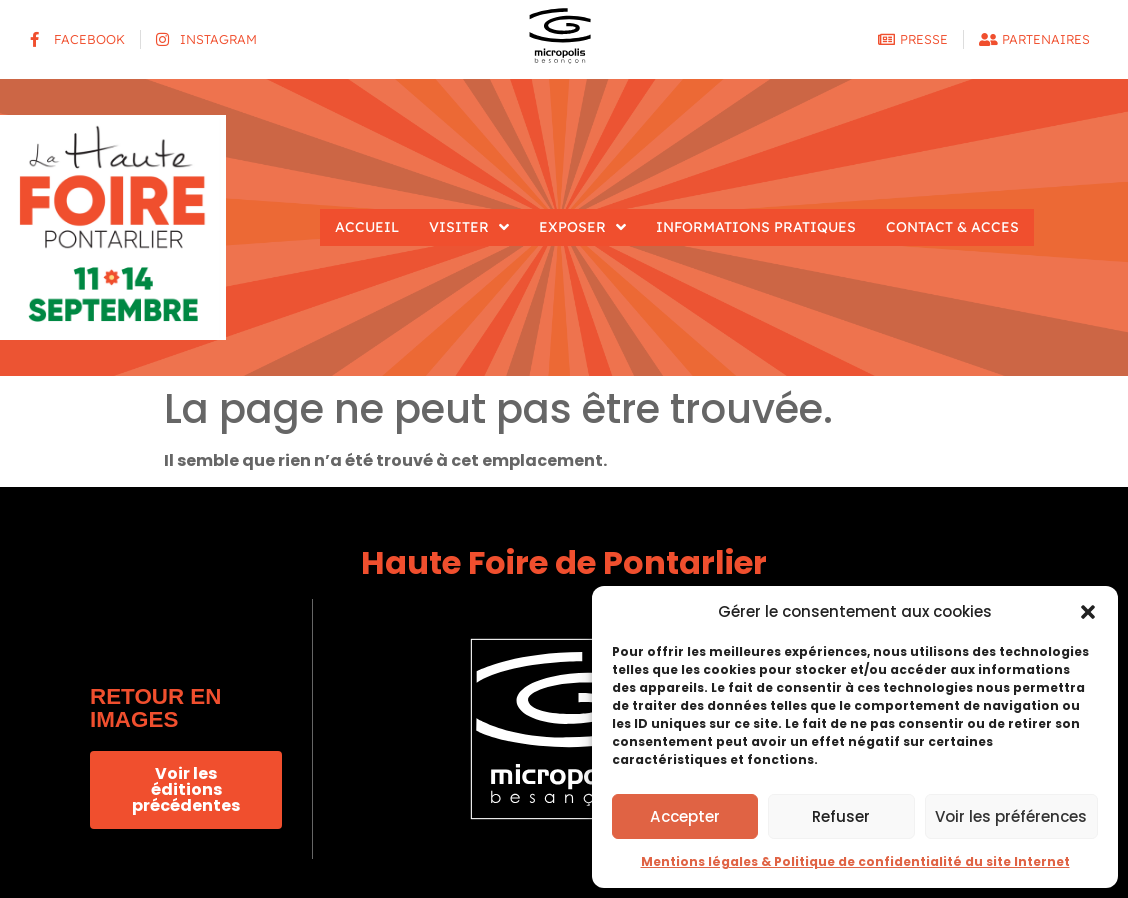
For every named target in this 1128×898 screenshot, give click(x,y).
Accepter (685, 816)
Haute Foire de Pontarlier (564, 562)
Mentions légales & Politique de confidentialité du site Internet (855, 861)
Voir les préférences (1011, 816)
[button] (1088, 612)
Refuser (841, 816)
